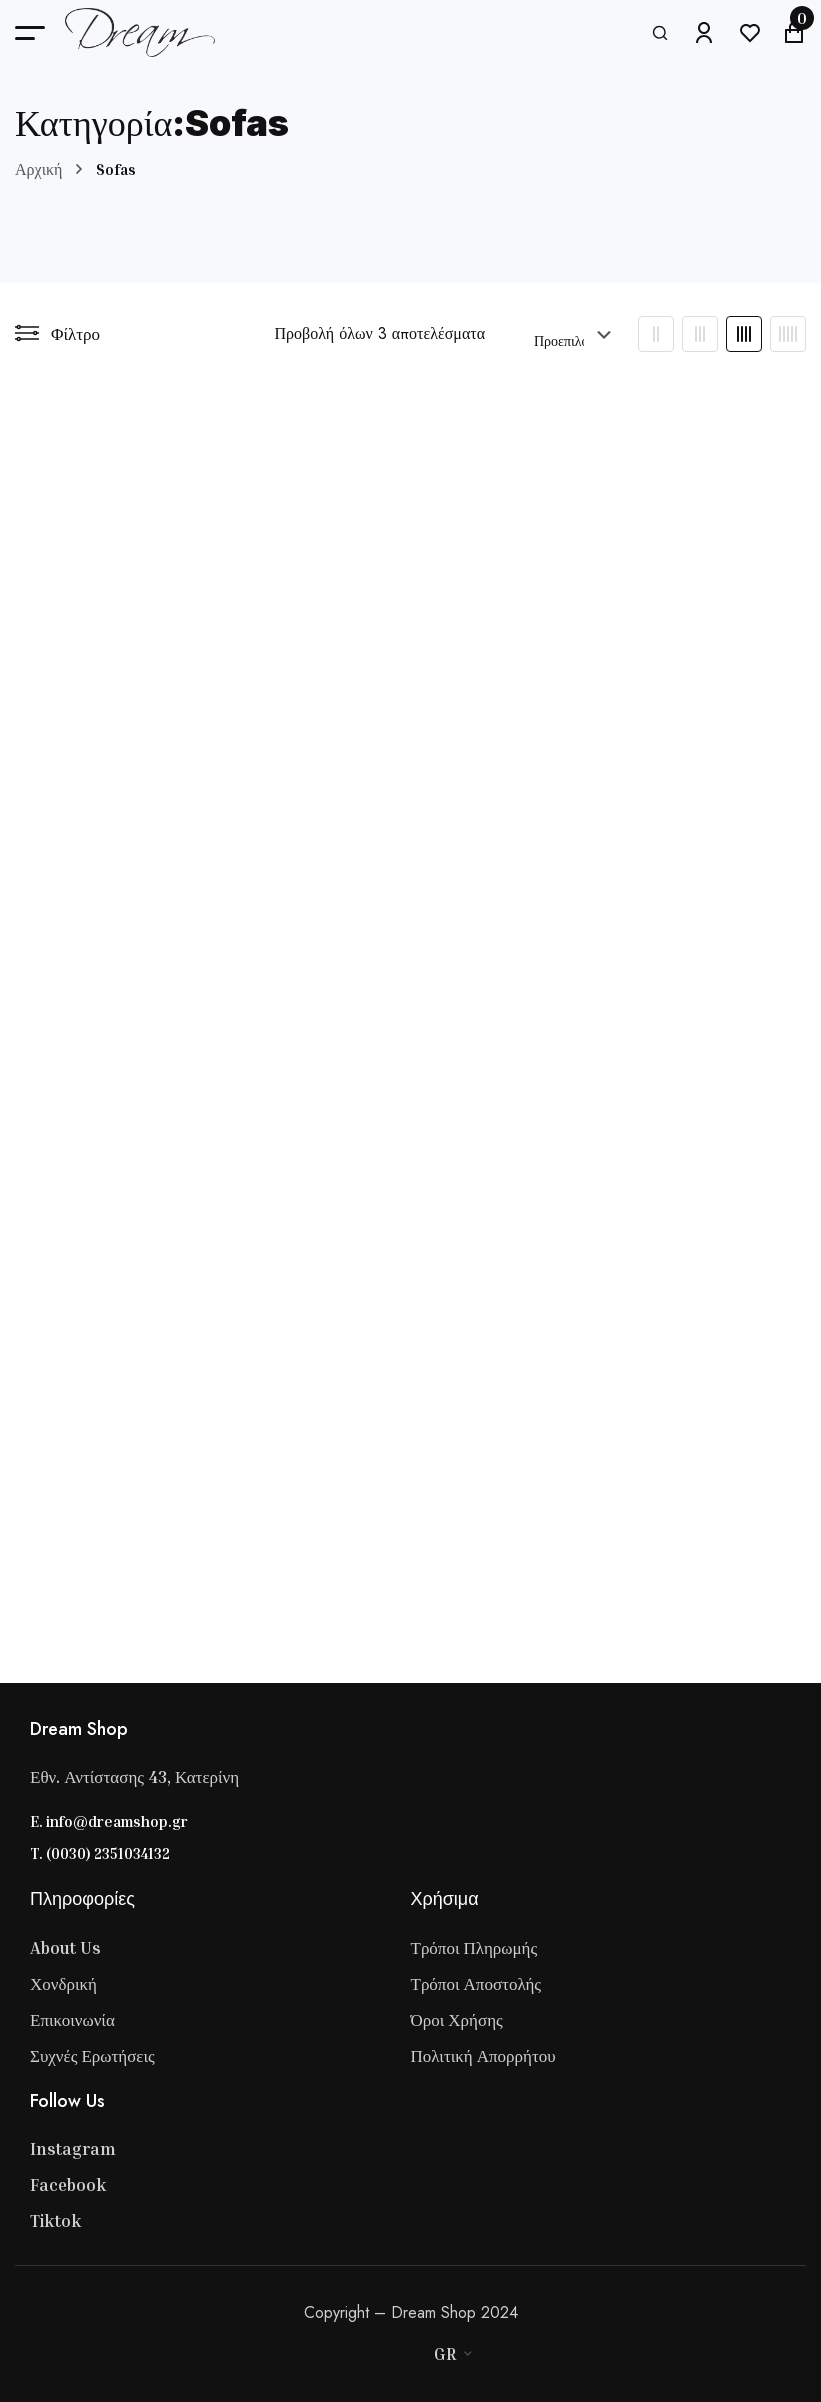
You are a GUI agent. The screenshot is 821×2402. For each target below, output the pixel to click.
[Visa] (350, 2354)
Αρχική (38, 169)
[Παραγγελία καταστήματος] (574, 334)
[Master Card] (370, 2354)
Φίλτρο (57, 333)
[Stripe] (390, 2354)
